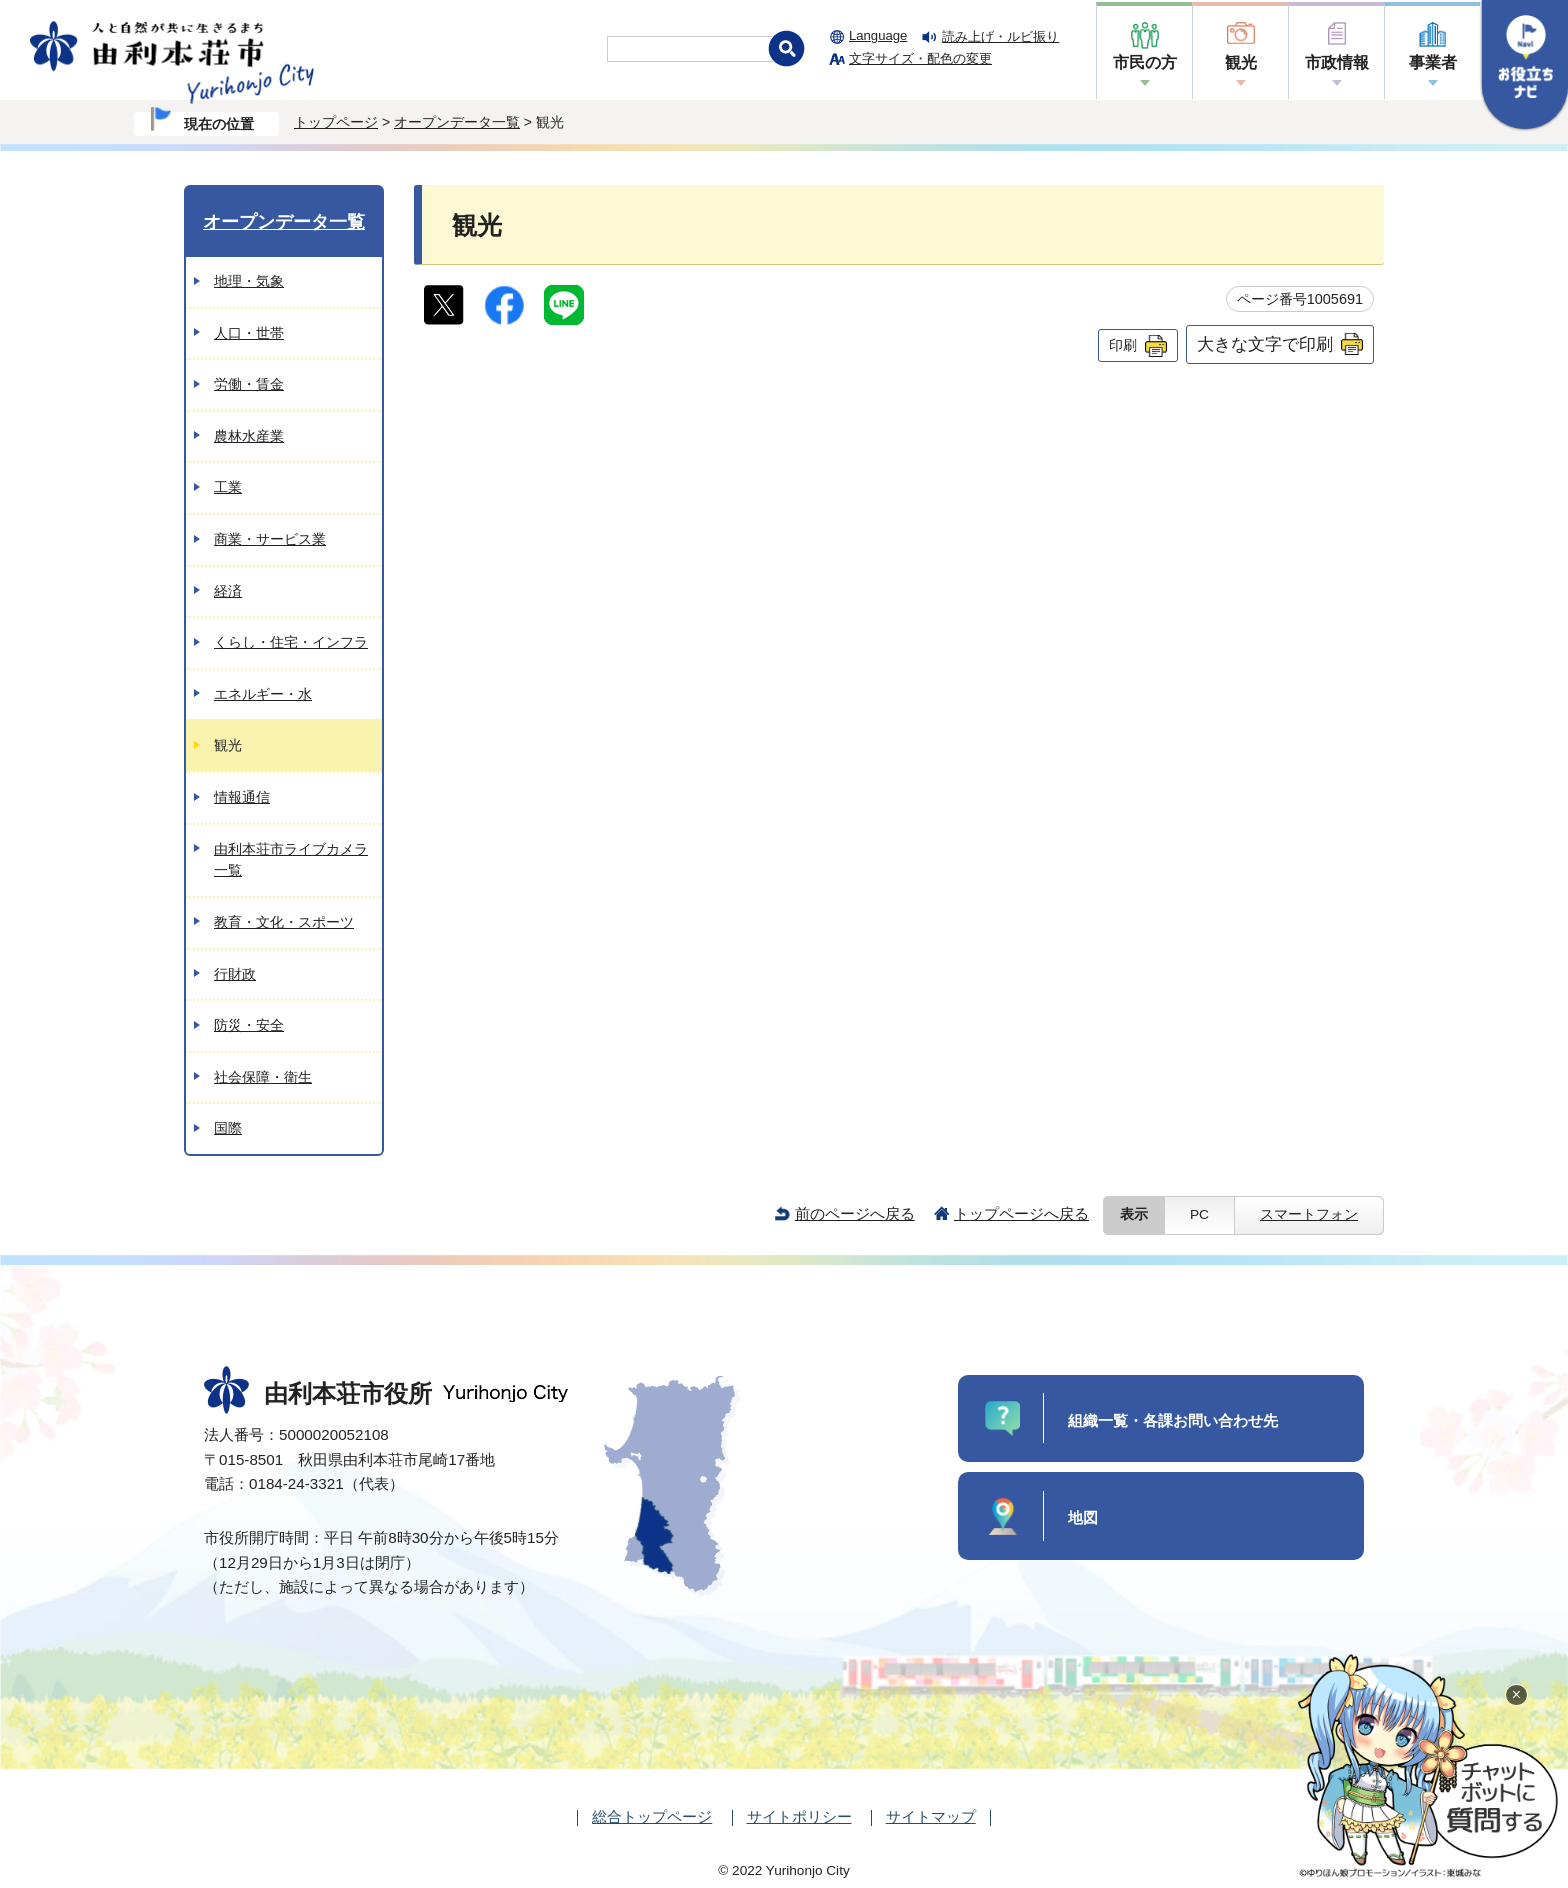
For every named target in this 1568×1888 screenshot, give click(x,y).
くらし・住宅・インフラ (291, 642)
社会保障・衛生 (263, 1077)
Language (878, 35)
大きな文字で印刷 (1265, 344)
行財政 (235, 974)
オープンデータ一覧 (457, 122)
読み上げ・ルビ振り (1000, 36)
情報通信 (242, 797)
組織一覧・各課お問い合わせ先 (1173, 1420)
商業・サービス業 (270, 539)
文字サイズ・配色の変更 (920, 58)
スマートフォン (1309, 1214)
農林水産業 (249, 436)
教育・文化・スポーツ (284, 922)
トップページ (336, 122)
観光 (1241, 62)
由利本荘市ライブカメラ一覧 (291, 860)
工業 (228, 487)
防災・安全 (249, 1025)
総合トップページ (652, 1816)
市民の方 (1145, 62)
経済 (228, 591)
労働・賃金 (249, 384)
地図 (1083, 1517)
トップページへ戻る (1021, 1213)
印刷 (1123, 345)
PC (1199, 1214)
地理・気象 (249, 281)
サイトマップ (931, 1816)
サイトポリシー (799, 1816)
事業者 (1433, 62)
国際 (228, 1128)
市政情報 (1337, 62)
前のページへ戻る (855, 1213)
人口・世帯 (249, 333)
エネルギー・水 (263, 694)
